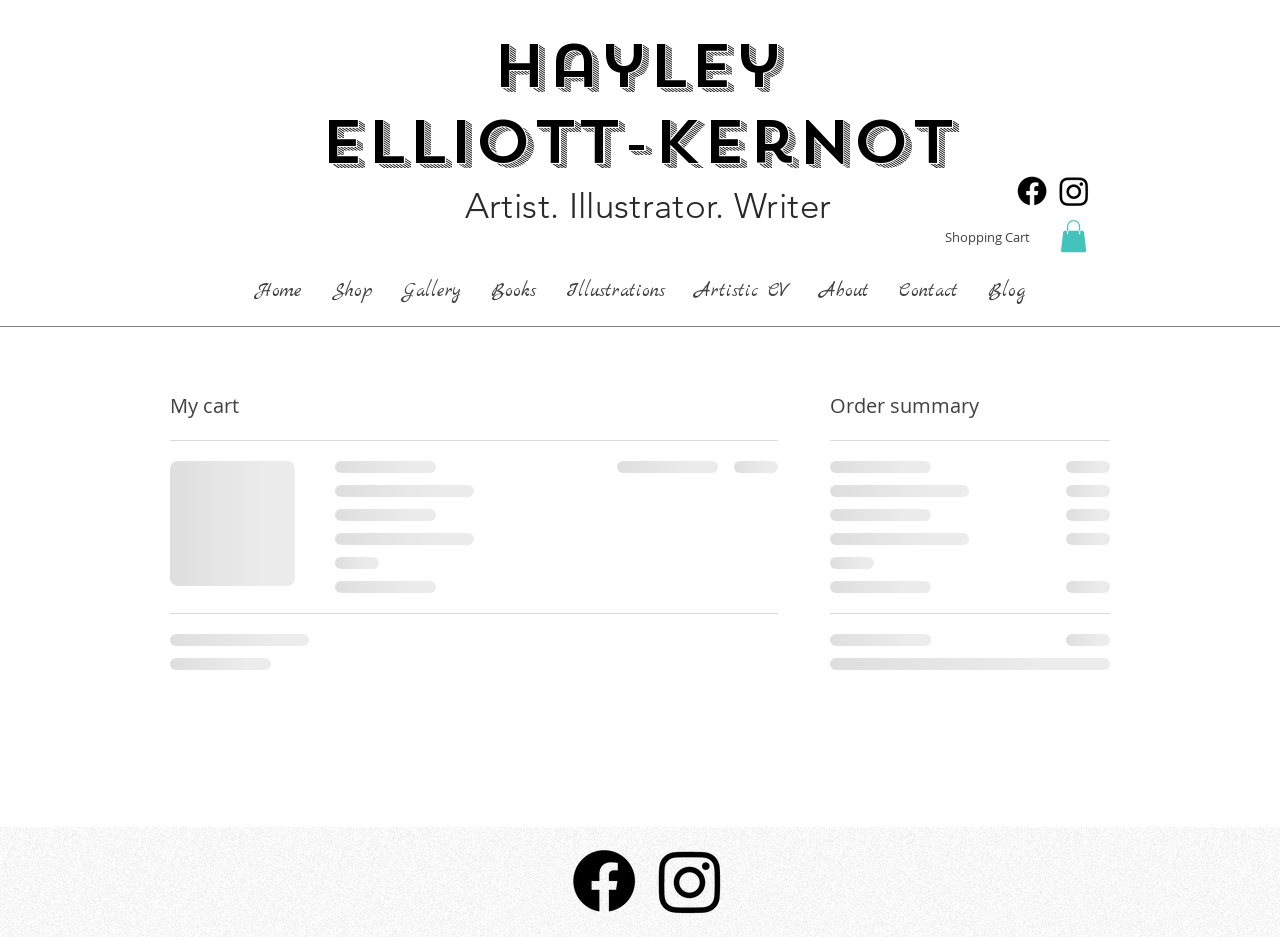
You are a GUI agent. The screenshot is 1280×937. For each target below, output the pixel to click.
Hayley (637, 66)
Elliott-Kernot (637, 142)
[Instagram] (1074, 191)
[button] (1073, 236)
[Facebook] (1032, 191)
